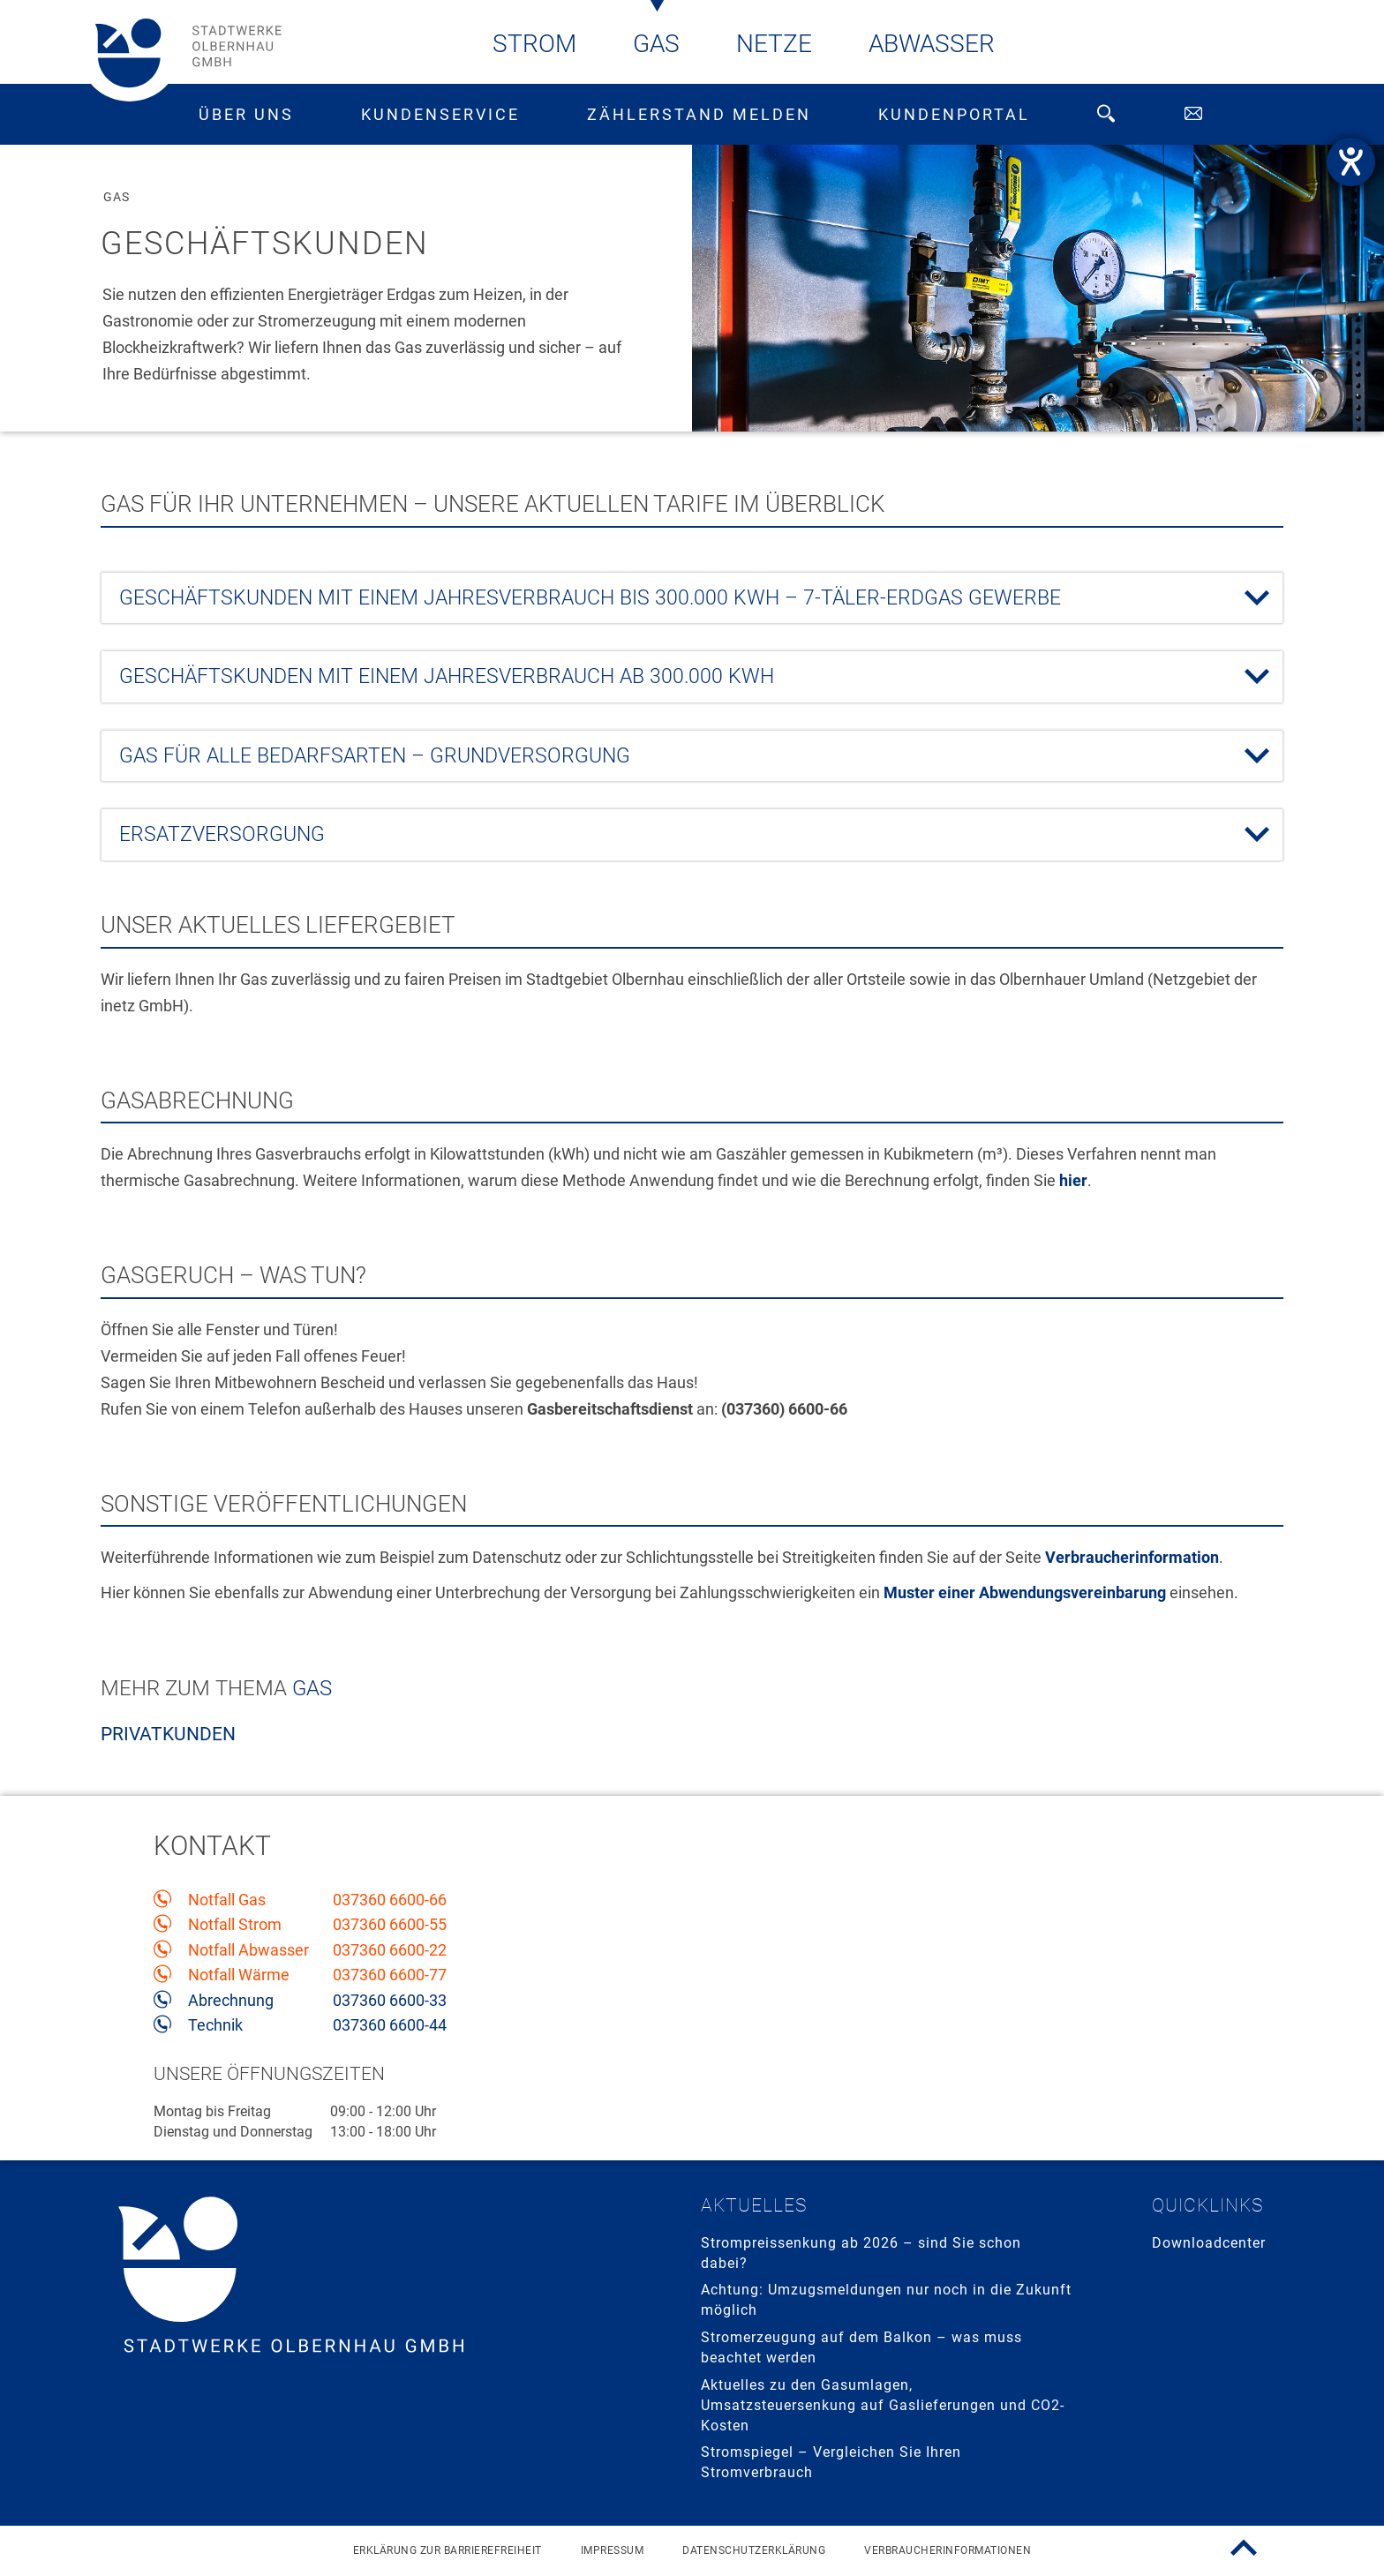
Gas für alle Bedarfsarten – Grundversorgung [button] (670, 756)
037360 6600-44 (390, 2025)
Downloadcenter (1209, 2242)
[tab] (692, 598)
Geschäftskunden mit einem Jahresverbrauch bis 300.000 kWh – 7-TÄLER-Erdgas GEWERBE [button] (670, 598)
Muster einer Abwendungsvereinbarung (1025, 1592)
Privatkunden (168, 1734)
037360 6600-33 (390, 2000)
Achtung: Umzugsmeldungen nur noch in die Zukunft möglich (886, 2299)
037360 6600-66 (390, 1900)
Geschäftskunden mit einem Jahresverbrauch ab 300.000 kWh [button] (670, 677)
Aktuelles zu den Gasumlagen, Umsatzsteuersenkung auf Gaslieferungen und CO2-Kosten (882, 2405)
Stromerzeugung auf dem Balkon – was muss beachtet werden (861, 2347)
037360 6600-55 (390, 1925)
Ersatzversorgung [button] (670, 834)
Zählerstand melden (699, 114)
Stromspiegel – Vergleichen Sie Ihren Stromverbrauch (831, 2462)
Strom (534, 43)
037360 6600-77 (390, 1975)
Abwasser (932, 43)
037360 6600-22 (390, 1950)
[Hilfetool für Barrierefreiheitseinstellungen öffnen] (1351, 162)
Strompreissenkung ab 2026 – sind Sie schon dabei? (861, 2253)
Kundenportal (954, 114)
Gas (656, 43)
